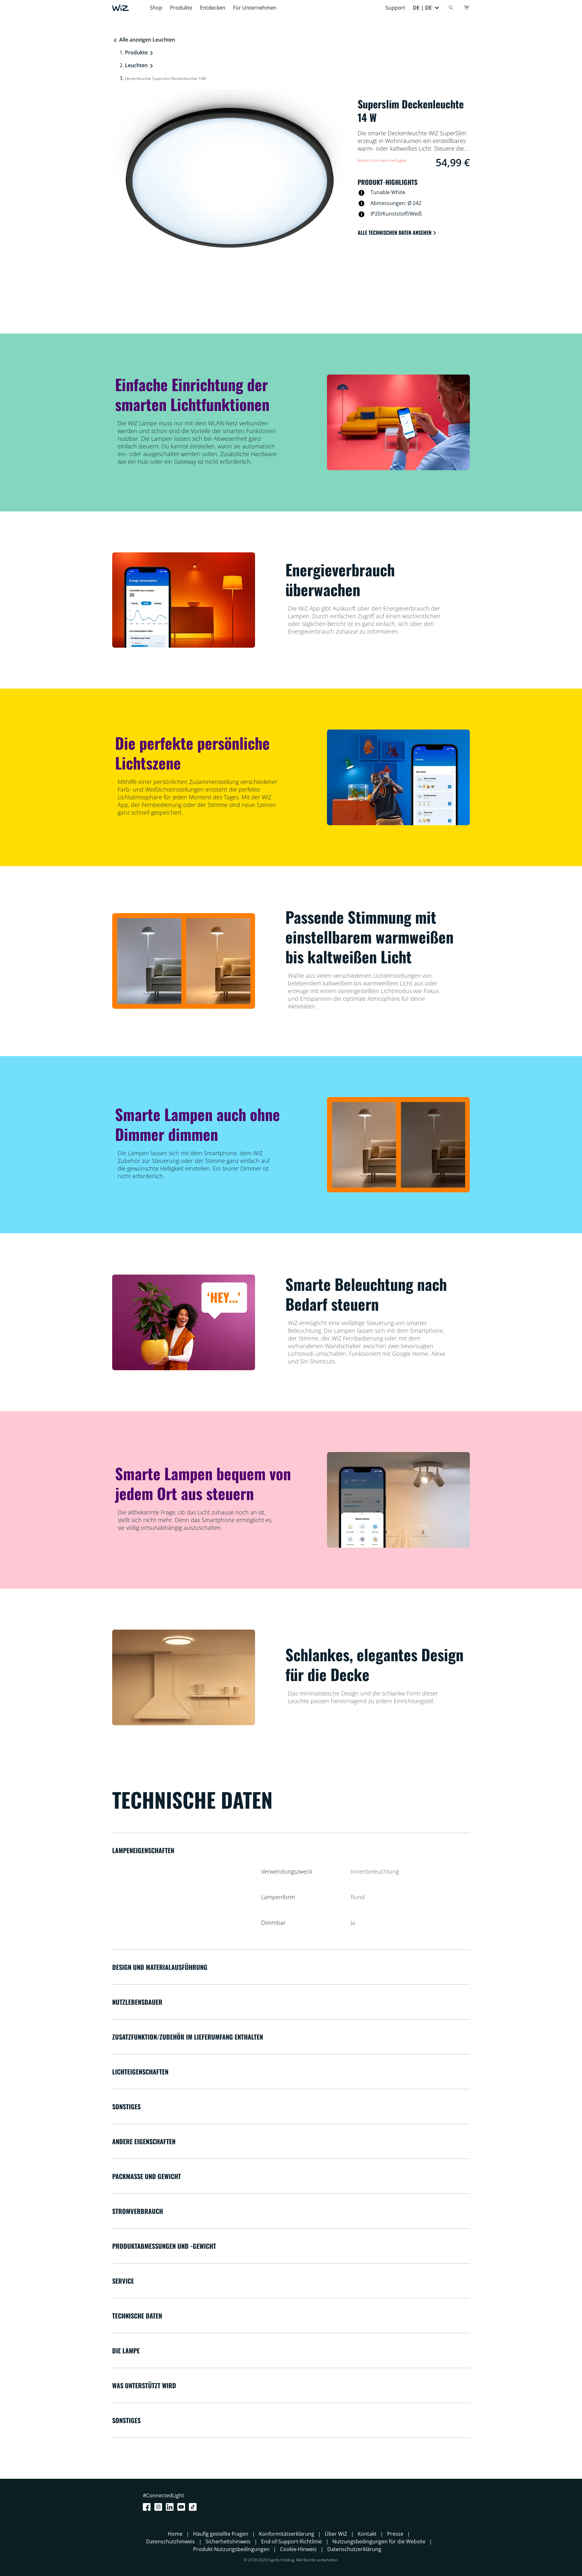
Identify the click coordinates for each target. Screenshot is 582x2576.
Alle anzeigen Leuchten (144, 39)
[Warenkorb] (466, 8)
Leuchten (136, 65)
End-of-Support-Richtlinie (291, 2541)
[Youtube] (182, 2507)
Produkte (181, 7)
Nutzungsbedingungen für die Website (378, 2541)
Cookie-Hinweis (298, 2549)
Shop (156, 7)
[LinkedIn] (171, 2507)
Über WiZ (336, 2533)
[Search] (451, 8)
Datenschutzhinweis (170, 2541)
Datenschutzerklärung (354, 2549)
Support (395, 7)
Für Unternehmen (254, 7)
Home (175, 2533)
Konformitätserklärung (286, 2533)
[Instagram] (159, 2507)
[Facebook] (148, 2507)
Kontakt (367, 2533)
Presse (395, 2533)
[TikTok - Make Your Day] (194, 2507)
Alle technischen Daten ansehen (397, 232)
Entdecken (212, 7)
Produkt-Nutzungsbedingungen (231, 2549)
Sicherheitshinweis (228, 2541)
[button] (426, 8)
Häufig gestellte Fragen (220, 2533)
